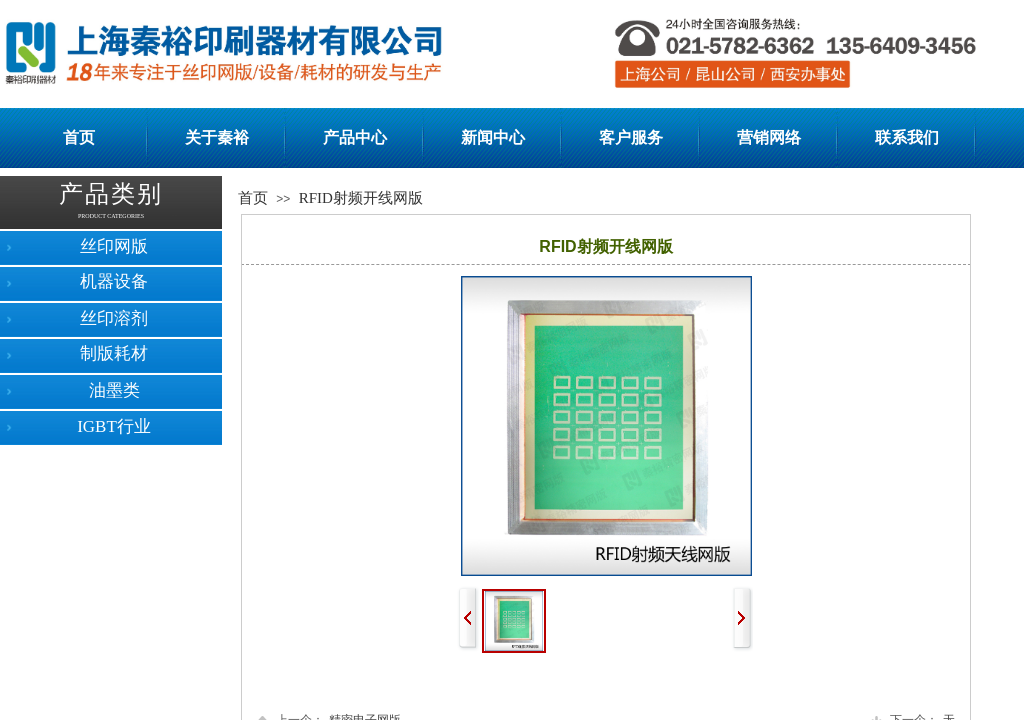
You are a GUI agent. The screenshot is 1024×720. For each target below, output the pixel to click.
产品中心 (355, 137)
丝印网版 (114, 246)
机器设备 (114, 281)
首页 (79, 137)
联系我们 (907, 137)
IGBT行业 (114, 426)
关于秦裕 (217, 137)
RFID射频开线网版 (361, 198)
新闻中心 (493, 137)
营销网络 (769, 137)
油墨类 (114, 390)
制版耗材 (114, 353)
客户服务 (631, 137)
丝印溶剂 (114, 318)
